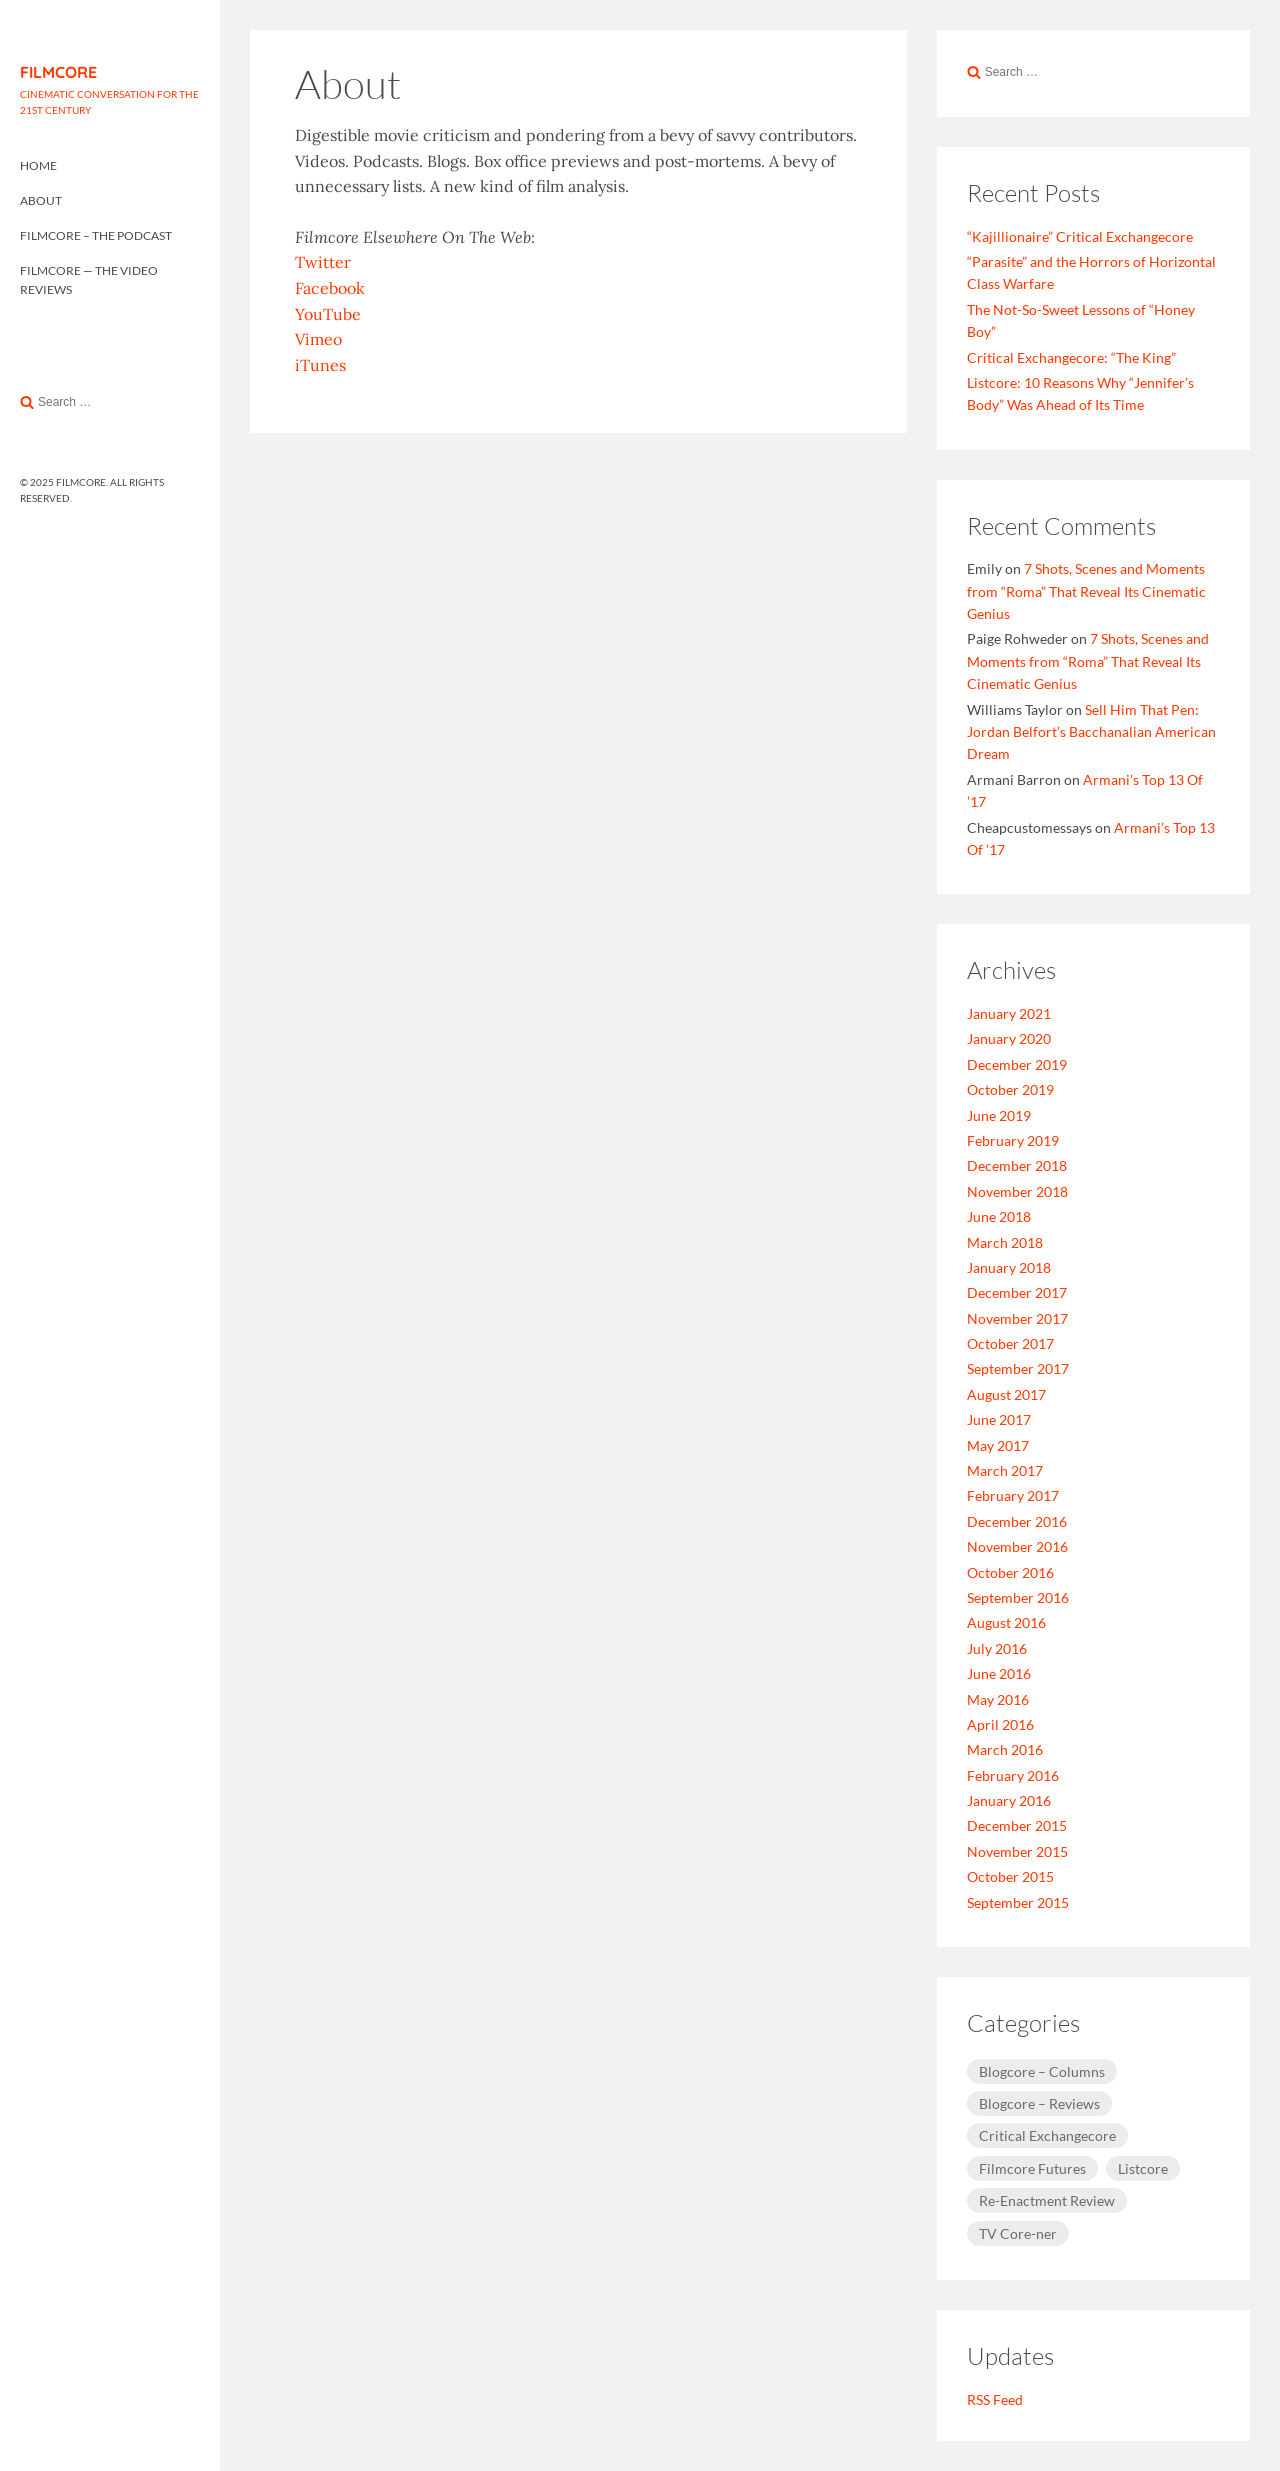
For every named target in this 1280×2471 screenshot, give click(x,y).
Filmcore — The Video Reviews (89, 280)
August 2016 (1006, 1622)
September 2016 (1018, 1597)
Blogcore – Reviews (1039, 2103)
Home (38, 165)
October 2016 (1010, 1572)
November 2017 (1017, 1318)
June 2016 (999, 1673)
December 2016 (1017, 1521)
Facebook (330, 288)
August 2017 (1006, 1394)
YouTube (328, 314)
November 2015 (1017, 1851)
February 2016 (1013, 1775)
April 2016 (1000, 1724)
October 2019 (1010, 1089)
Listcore (1143, 2168)
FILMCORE (58, 72)
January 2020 (1009, 1038)
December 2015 (1017, 1825)
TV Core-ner (1018, 2233)
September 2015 (1018, 1902)
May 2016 (998, 1699)
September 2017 (1018, 1368)
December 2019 (1017, 1064)
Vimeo (318, 339)
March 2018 (1005, 1242)
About (41, 200)
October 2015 (1010, 1876)
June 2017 (999, 1419)
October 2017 (1010, 1343)
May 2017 (998, 1445)
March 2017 (1005, 1470)
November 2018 (1017, 1191)
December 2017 (1017, 1292)
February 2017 (1013, 1495)
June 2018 (999, 1216)
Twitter (323, 262)
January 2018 (1009, 1267)
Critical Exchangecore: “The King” (1071, 357)
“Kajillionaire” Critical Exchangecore (1080, 236)
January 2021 (1009, 1013)
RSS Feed (995, 2399)
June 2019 (999, 1115)
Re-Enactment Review (1047, 2200)
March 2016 (1005, 1749)
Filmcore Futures (1032, 2168)
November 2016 (1017, 1546)
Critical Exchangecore (1047, 2135)
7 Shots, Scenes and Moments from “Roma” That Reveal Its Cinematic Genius (1086, 591)
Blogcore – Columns (1042, 2071)
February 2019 (1013, 1140)
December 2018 (1017, 1165)
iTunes (320, 365)
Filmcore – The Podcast (96, 235)
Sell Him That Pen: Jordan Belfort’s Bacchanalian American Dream (1091, 732)
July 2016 (997, 1648)
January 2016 (1009, 1800)
